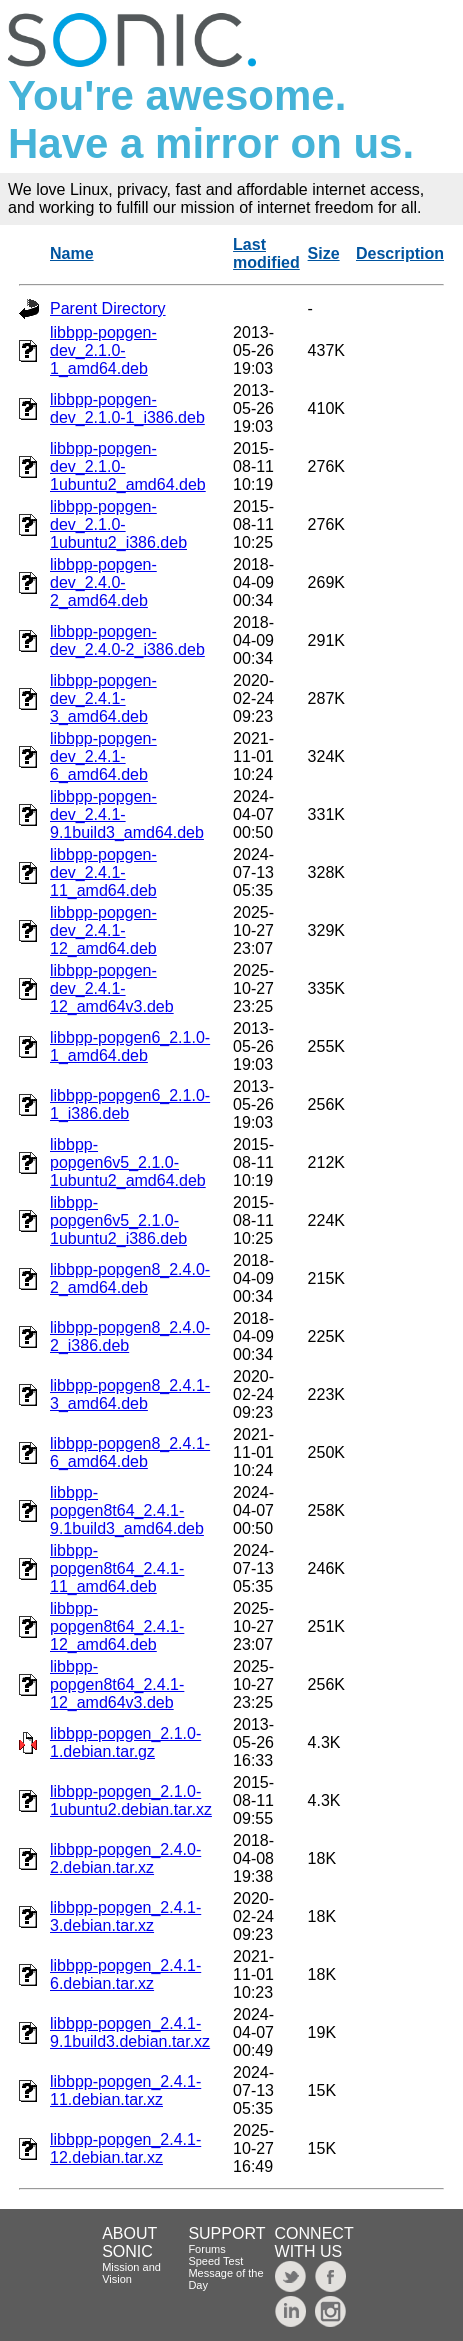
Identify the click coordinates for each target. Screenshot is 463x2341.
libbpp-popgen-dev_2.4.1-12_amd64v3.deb (112, 988)
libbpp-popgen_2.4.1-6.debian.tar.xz (125, 1974)
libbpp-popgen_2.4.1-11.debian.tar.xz (125, 2090)
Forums (206, 2249)
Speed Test (215, 2261)
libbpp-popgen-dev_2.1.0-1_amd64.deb (103, 350)
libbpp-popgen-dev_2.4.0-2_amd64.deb (103, 582)
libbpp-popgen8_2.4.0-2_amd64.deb (130, 1278)
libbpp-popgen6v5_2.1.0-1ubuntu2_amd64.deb (128, 1162)
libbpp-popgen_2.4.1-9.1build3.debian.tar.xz (130, 2032)
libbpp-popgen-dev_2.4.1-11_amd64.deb (103, 872)
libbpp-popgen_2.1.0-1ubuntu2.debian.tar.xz (131, 1800)
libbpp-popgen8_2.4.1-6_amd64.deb (130, 1452)
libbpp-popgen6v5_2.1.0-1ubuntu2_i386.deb (118, 1220)
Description (400, 253)
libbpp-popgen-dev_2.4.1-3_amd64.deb (103, 698)
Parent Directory (108, 308)
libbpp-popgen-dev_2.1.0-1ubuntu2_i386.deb (118, 524)
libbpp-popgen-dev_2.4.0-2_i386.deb (127, 640)
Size (324, 253)
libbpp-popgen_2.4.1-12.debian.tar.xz (125, 2148)
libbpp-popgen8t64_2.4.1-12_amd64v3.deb (117, 1684)
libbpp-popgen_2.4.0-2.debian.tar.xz (125, 1858)
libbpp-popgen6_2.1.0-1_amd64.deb (130, 1046)
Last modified (266, 253)
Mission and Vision (131, 2273)
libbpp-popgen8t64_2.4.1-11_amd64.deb (117, 1568)
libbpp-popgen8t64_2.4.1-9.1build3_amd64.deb (127, 1510)
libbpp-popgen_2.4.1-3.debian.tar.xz (125, 1916)
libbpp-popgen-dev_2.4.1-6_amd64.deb (103, 756)
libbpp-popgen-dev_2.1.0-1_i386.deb (127, 408)
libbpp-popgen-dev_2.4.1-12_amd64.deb (103, 930)
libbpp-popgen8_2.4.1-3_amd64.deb (130, 1394)
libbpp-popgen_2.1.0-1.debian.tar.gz (125, 1742)
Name (72, 253)
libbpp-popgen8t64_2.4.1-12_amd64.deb (117, 1626)
